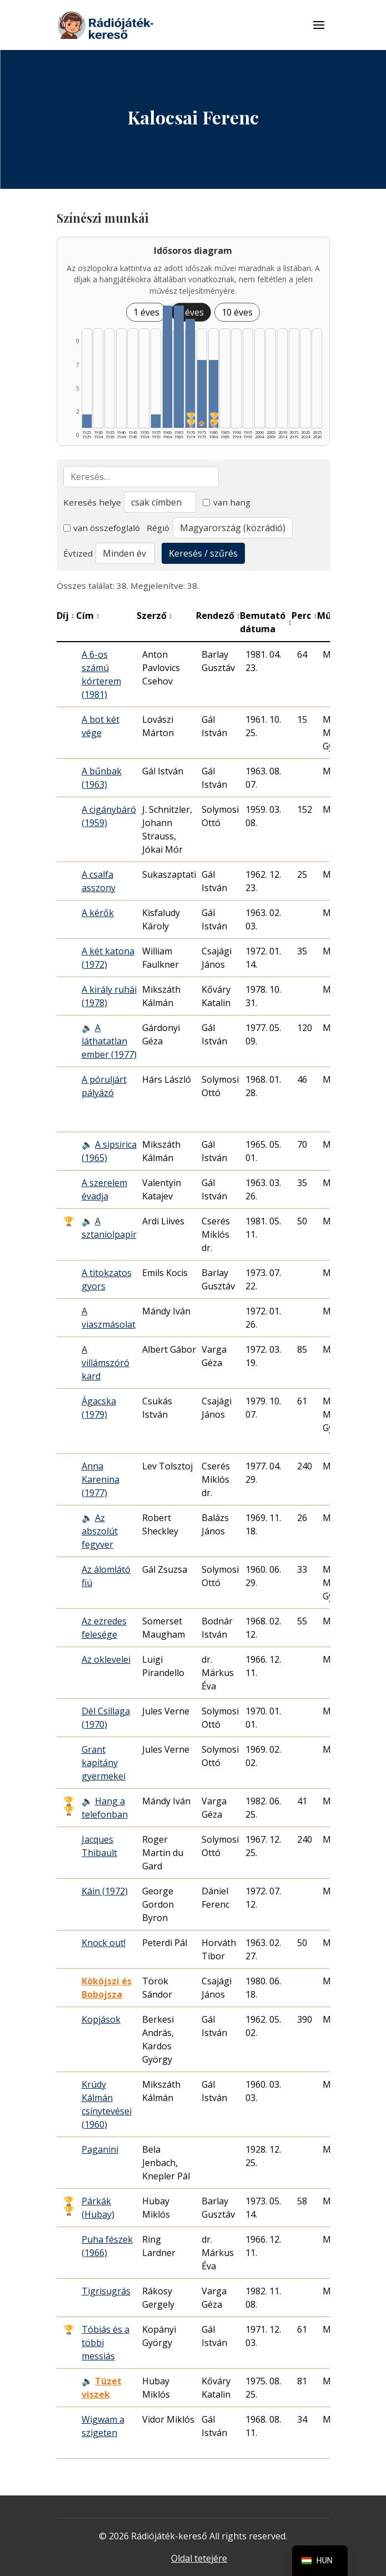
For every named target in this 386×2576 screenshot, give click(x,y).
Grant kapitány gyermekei (104, 1762)
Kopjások (101, 2019)
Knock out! (104, 1943)
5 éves (191, 312)
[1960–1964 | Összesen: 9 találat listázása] (167, 367)
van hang (226, 502)
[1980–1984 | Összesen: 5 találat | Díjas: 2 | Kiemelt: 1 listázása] (213, 394)
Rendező (218, 615)
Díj (66, 615)
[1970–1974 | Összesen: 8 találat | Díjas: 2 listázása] (190, 373)
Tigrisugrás (106, 2291)
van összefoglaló (102, 527)
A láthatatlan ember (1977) (109, 1041)
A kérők (98, 913)
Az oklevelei (106, 1659)
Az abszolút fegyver (100, 1531)
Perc (304, 615)
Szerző (155, 615)
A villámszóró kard (105, 1362)
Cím (88, 615)
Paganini (100, 2149)
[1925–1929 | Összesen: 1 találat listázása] (87, 421)
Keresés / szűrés (203, 553)
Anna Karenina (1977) (100, 1479)
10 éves (237, 312)
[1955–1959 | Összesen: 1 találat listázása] (156, 421)
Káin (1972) (105, 1891)
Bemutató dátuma (266, 622)
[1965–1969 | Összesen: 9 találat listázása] (178, 367)
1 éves (146, 312)
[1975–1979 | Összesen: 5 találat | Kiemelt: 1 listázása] (202, 394)
